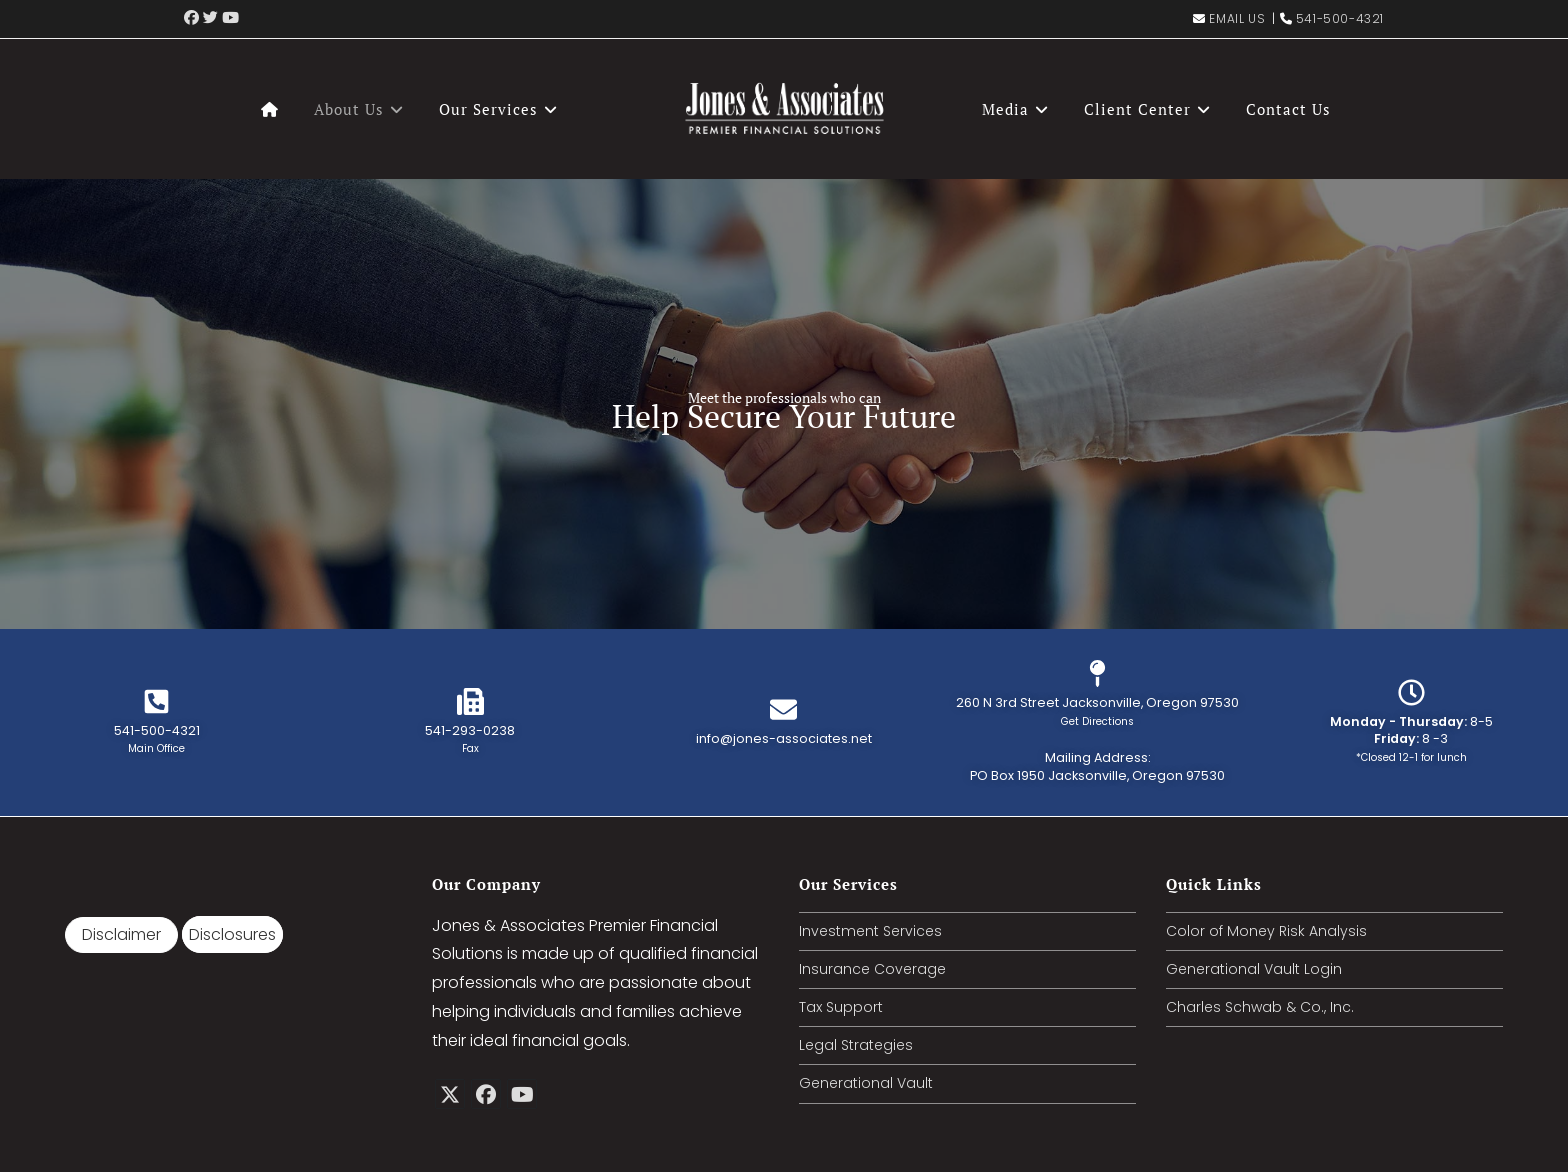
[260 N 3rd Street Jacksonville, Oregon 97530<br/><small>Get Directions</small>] (1097, 673)
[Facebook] (486, 1094)
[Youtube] (522, 1094)
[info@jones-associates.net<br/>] (783, 709)
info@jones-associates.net (784, 738)
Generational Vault (866, 1083)
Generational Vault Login (1254, 969)
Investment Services (870, 931)
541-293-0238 (470, 739)
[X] (450, 1094)
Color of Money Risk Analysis (1266, 931)
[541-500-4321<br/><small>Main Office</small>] (156, 701)
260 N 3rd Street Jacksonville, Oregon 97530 (1097, 711)
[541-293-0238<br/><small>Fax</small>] (470, 701)
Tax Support (841, 1007)
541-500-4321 (1340, 18)
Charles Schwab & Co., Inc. (1260, 1007)
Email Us (1237, 18)
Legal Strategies (856, 1045)
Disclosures (232, 934)
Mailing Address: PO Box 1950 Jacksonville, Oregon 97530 (1097, 766)
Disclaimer (121, 934)
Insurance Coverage (872, 969)
